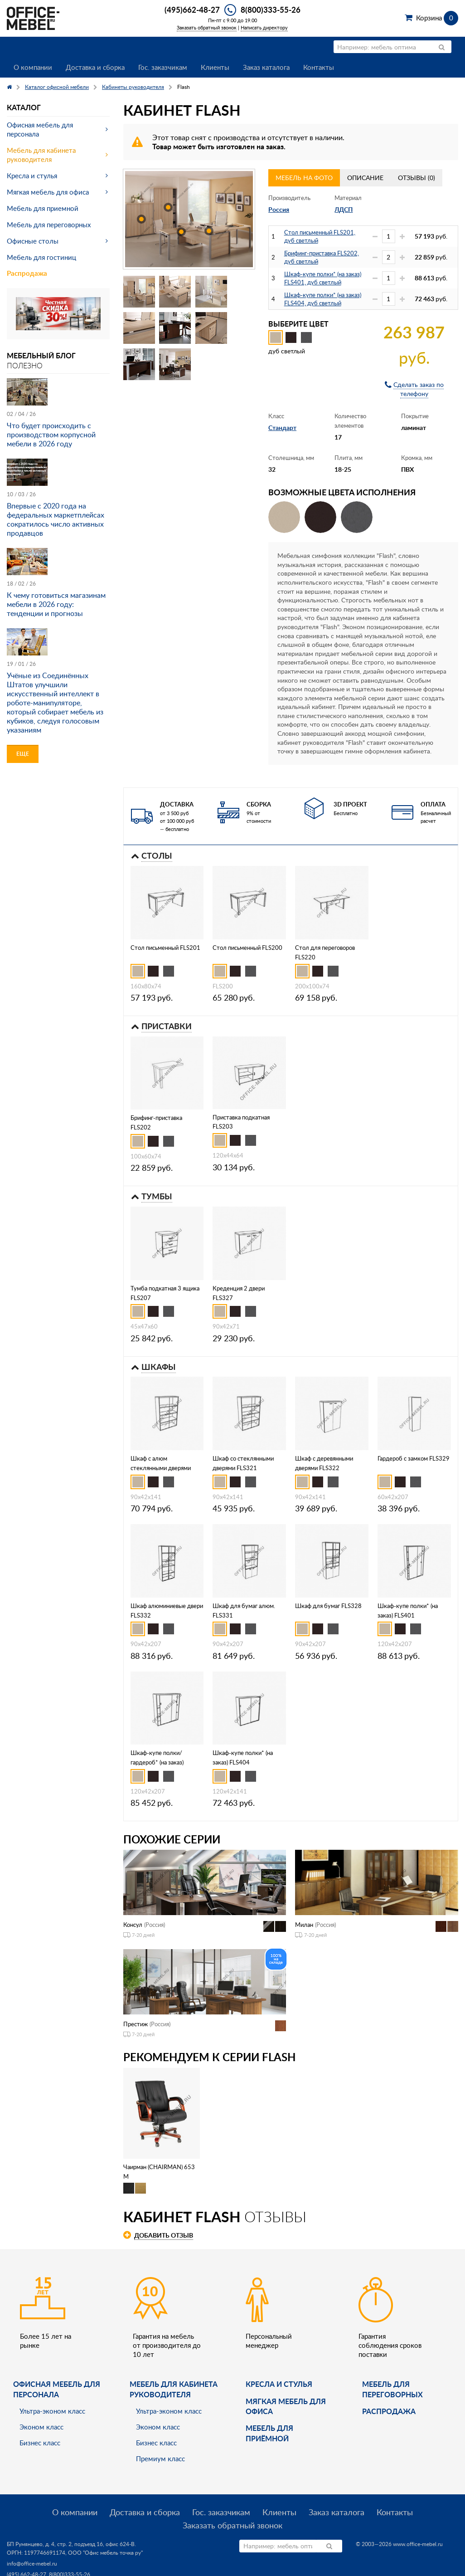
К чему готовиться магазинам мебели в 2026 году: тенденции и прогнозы (56, 604)
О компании (33, 67)
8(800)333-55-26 (270, 9)
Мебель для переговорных (49, 224)
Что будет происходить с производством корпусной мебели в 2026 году (51, 434)
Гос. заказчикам (162, 67)
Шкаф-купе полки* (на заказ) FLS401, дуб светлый (322, 278)
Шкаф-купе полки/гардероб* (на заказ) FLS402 (157, 1762)
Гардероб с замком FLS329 (414, 1458)
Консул (132, 1925)
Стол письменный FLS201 (165, 947)
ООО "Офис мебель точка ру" (105, 2552)
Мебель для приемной (42, 208)
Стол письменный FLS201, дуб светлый (319, 236)
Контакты (318, 67)
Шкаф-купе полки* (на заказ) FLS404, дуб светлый (322, 299)
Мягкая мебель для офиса (48, 191)
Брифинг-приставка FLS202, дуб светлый (321, 257)
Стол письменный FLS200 (247, 947)
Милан (304, 1925)
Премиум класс (160, 2458)
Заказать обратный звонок (207, 27)
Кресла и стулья (32, 175)
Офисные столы (32, 240)
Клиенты (215, 67)
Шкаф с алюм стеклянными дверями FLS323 (161, 1467)
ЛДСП (343, 209)
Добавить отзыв (163, 2235)
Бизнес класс (39, 2442)
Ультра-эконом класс (52, 2410)
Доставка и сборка (95, 67)
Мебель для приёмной (269, 2433)
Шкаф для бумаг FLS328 (328, 1606)
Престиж (135, 2024)
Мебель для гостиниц (41, 257)
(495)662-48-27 (192, 9)
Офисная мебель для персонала (40, 129)
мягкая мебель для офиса (286, 2406)
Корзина (437, 17)
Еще (22, 754)
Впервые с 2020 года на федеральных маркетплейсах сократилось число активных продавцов (55, 519)
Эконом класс (41, 2426)
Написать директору (264, 27)
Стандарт (282, 427)
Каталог (24, 107)
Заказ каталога (266, 67)
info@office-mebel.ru (32, 2563)
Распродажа (27, 273)
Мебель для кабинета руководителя (41, 155)
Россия (278, 209)
